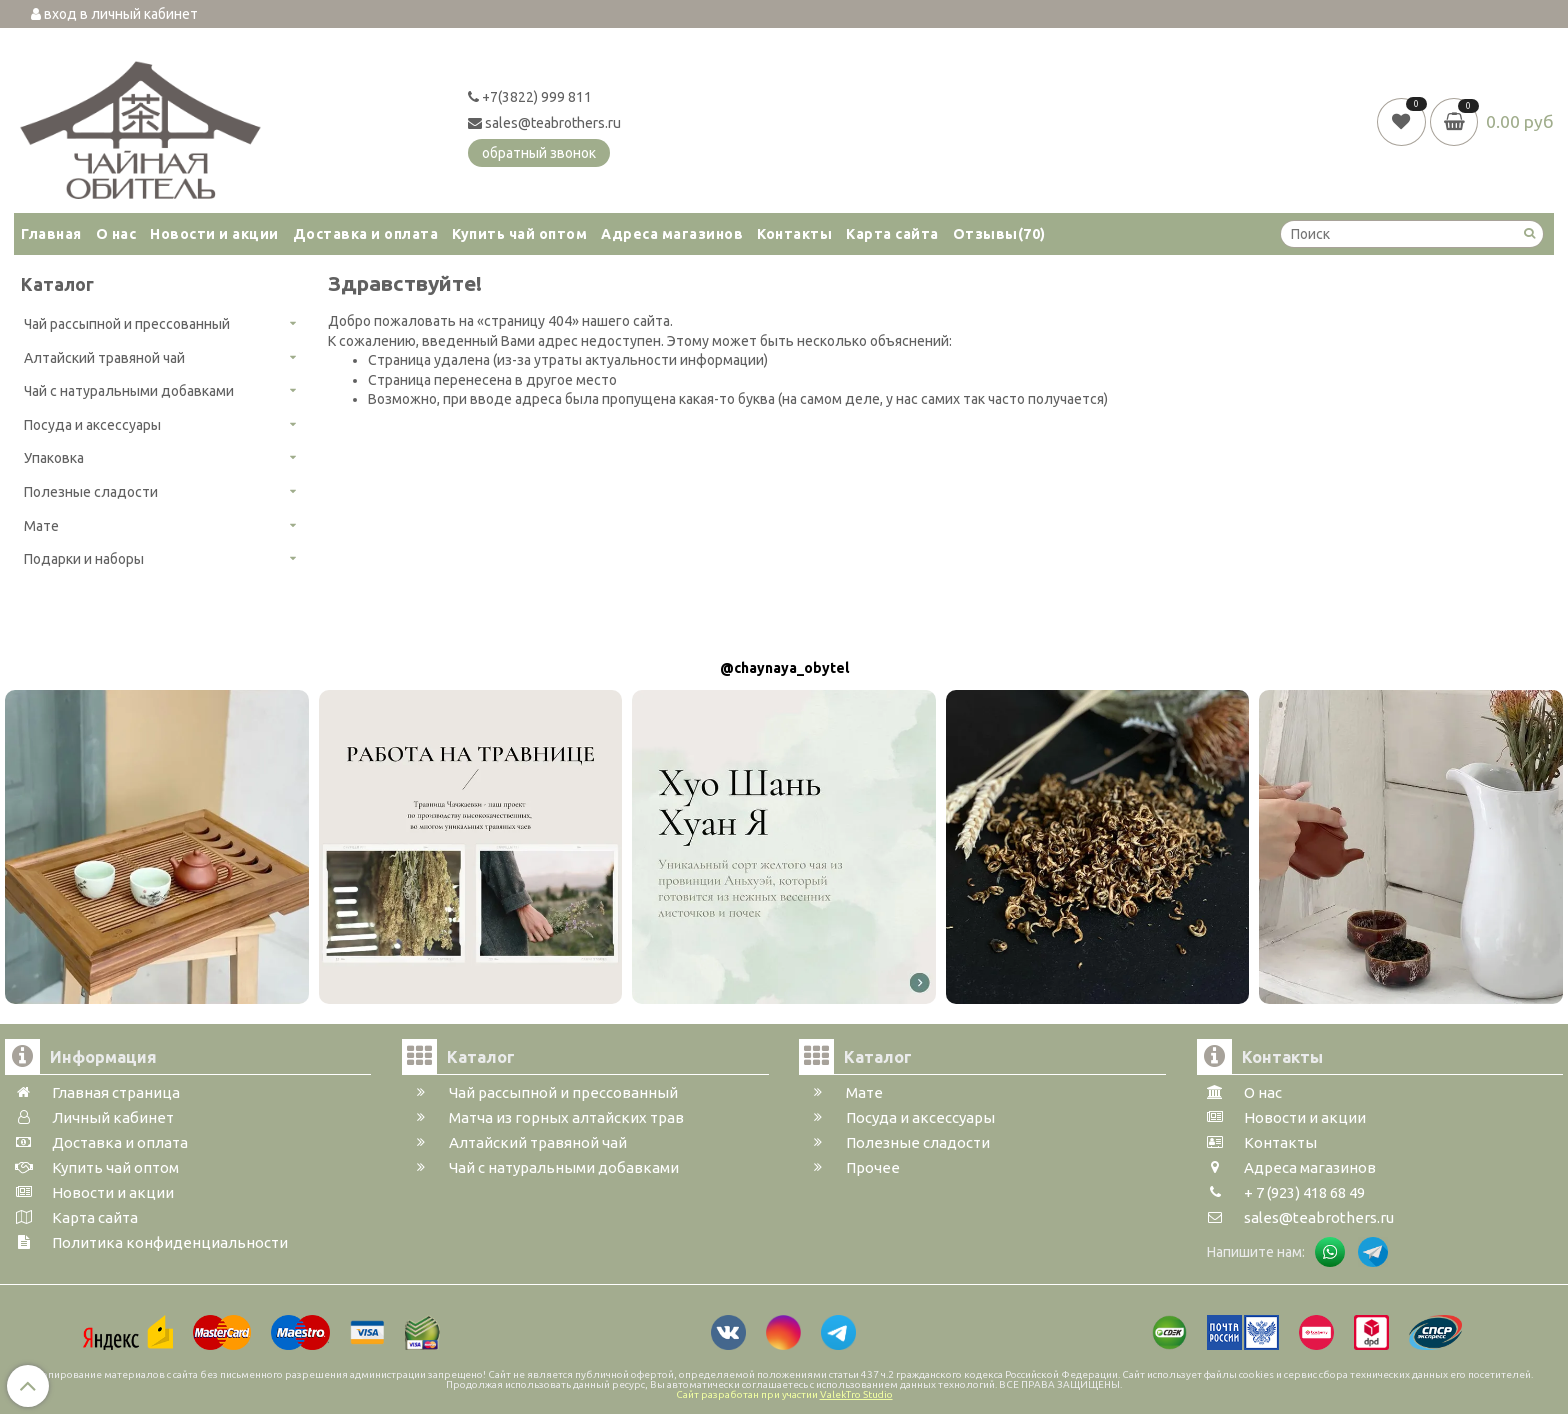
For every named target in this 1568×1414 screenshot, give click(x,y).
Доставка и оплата (366, 234)
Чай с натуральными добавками (129, 391)
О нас (116, 234)
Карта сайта (892, 234)
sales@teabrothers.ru (544, 123)
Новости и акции (214, 234)
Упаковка (54, 458)
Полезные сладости (91, 492)
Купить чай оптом (519, 234)
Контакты (794, 234)
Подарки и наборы (84, 559)
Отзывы (999, 234)
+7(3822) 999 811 (530, 97)
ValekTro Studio (856, 1394)
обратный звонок (539, 153)
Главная (51, 234)
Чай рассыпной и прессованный (127, 324)
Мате (41, 526)
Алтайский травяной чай (104, 358)
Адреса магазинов (672, 234)
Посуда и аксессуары (92, 425)
